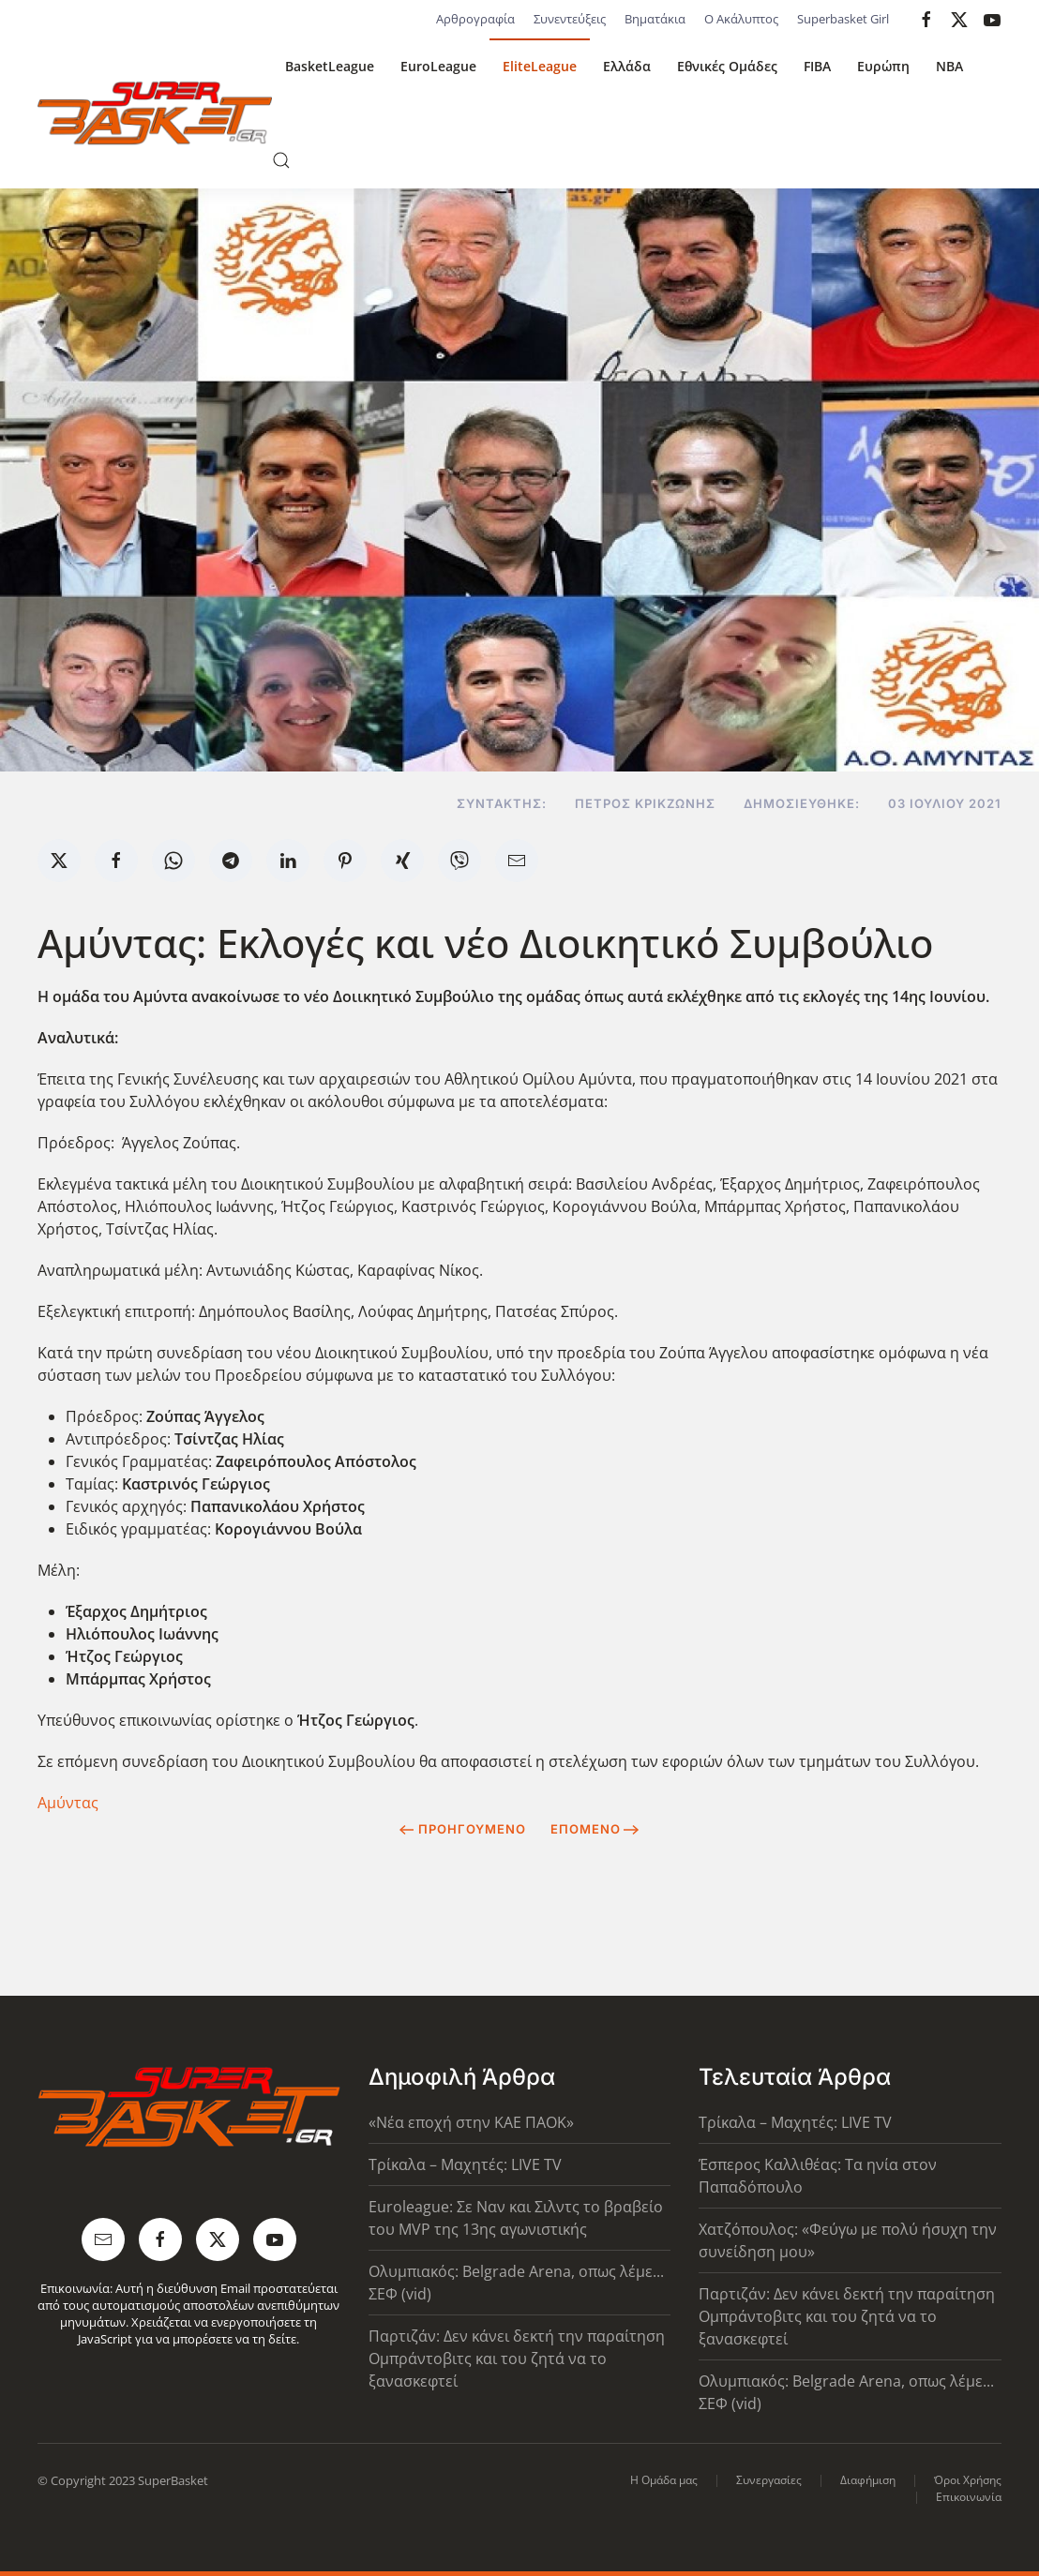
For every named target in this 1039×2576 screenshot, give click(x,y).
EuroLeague (438, 66)
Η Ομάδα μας (664, 2480)
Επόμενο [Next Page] (595, 1828)
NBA (949, 66)
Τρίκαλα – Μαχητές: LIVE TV (465, 2164)
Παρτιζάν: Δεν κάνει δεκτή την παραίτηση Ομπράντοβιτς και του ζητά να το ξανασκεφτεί (517, 2358)
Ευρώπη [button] (883, 66)
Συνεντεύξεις (570, 18)
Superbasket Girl (843, 18)
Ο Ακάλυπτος (741, 18)
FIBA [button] (817, 66)
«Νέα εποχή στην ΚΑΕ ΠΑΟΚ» (471, 2122)
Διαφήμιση (868, 2480)
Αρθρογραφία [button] (475, 18)
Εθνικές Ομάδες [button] (727, 66)
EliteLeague (540, 66)
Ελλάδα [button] (627, 66)
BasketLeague (329, 66)
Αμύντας (68, 1802)
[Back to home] (155, 113)
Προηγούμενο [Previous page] (462, 1828)
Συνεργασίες (769, 2480)
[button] (281, 160)
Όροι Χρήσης (967, 2480)
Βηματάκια (655, 18)
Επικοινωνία (968, 2497)
